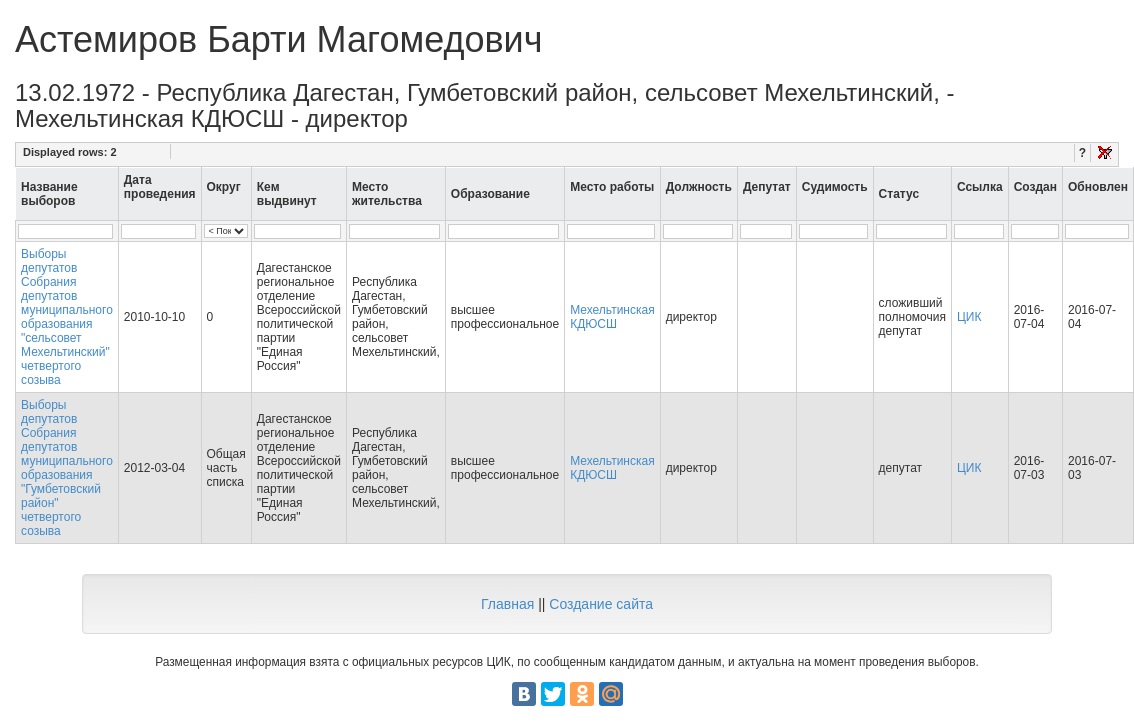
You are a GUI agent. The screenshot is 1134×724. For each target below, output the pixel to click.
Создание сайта (601, 604)
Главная (507, 604)
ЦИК (969, 317)
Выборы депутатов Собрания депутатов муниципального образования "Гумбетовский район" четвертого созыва (67, 468)
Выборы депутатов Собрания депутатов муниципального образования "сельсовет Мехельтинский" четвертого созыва (67, 317)
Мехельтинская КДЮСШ (612, 317)
